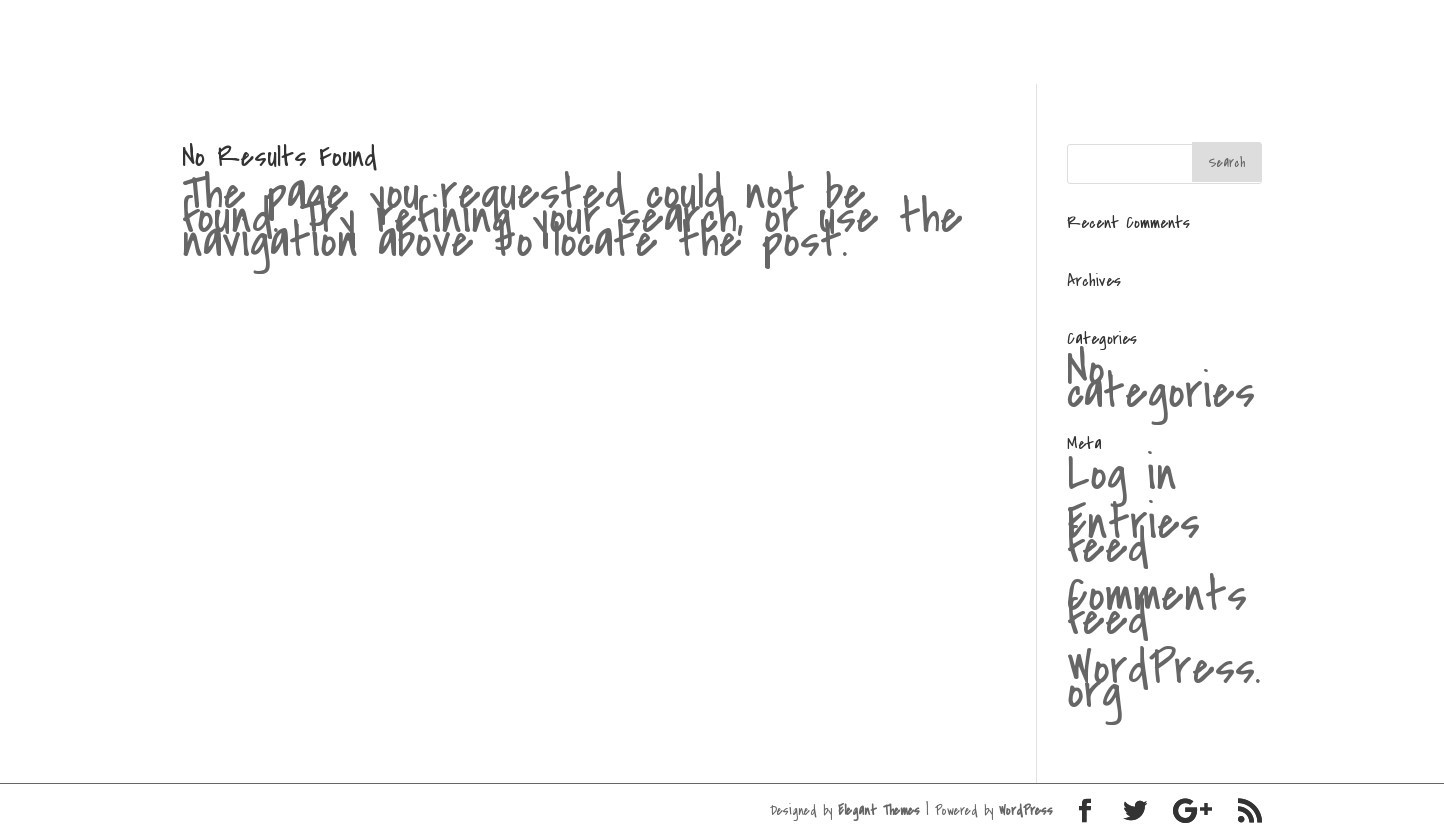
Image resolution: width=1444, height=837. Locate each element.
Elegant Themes (879, 810)
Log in (1122, 474)
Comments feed (1157, 607)
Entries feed (1133, 535)
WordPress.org (1164, 680)
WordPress (1026, 810)
